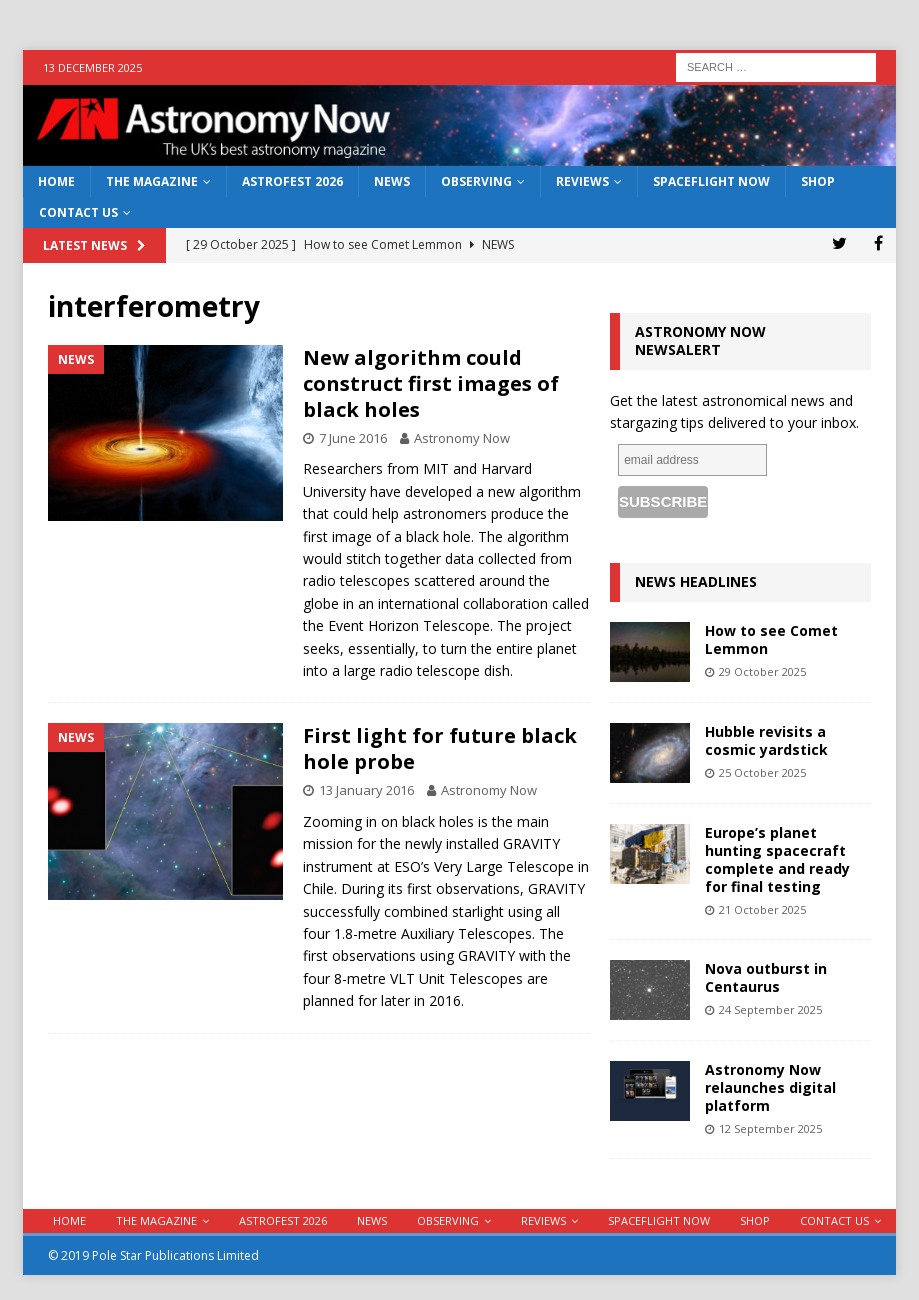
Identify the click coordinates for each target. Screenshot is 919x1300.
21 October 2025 (762, 909)
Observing (476, 181)
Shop (818, 181)
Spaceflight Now (711, 181)
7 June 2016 (353, 438)
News (392, 181)
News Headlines (696, 581)
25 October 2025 (762, 772)
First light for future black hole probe (440, 748)
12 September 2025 (770, 1128)
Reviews (582, 181)
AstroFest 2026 (292, 181)
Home (56, 181)
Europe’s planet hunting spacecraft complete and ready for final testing (777, 860)
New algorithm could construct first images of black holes (431, 383)
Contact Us (78, 212)
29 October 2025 (762, 671)
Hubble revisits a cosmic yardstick (766, 740)
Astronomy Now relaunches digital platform (770, 1087)
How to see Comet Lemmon (771, 639)
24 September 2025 (770, 1009)
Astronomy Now (462, 438)
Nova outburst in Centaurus (766, 977)
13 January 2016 (366, 790)
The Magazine (152, 181)
